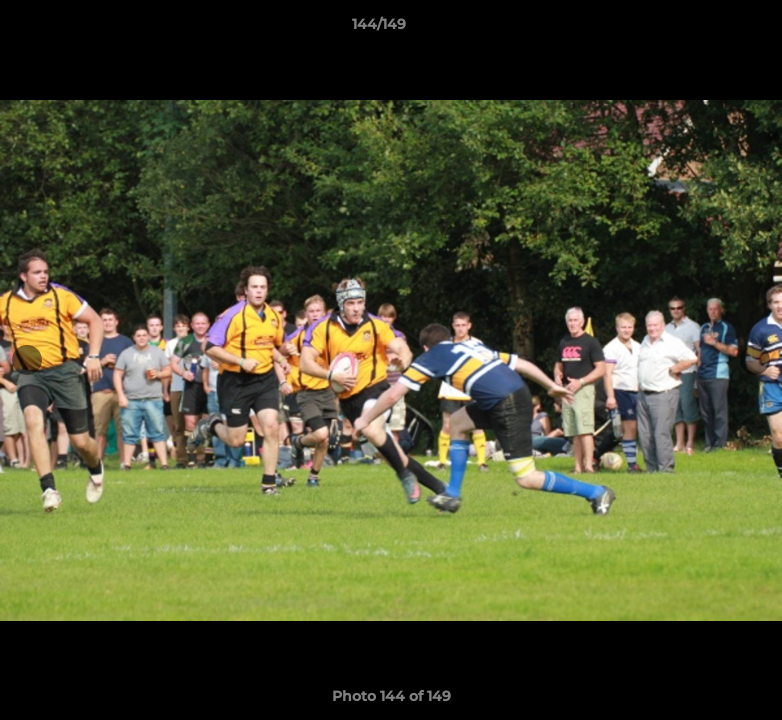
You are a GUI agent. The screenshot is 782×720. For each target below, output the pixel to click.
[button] (698, 29)
